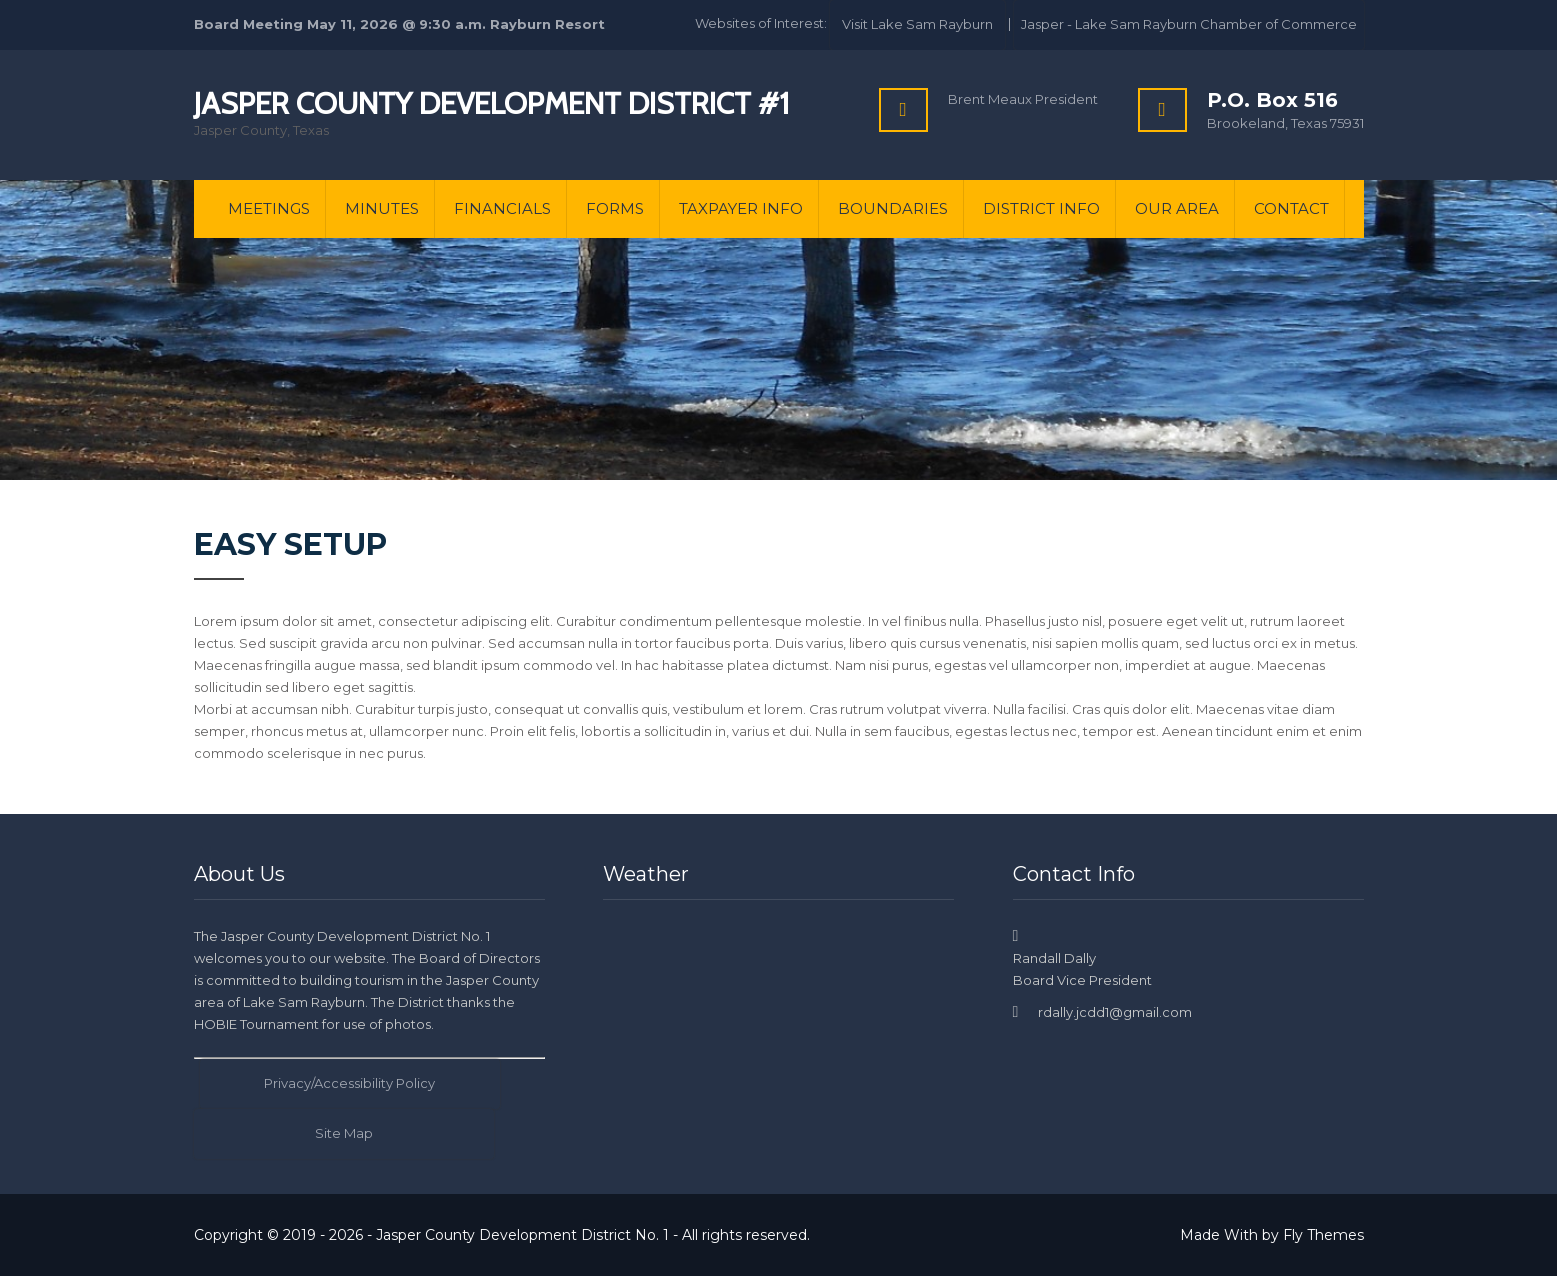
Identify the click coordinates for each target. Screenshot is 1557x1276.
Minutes (382, 208)
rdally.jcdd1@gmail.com (1115, 1012)
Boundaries (893, 208)
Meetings (269, 208)
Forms (615, 208)
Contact (1291, 208)
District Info (1041, 208)
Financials (502, 208)
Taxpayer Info (741, 208)
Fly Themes (1323, 1235)
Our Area (1177, 208)
